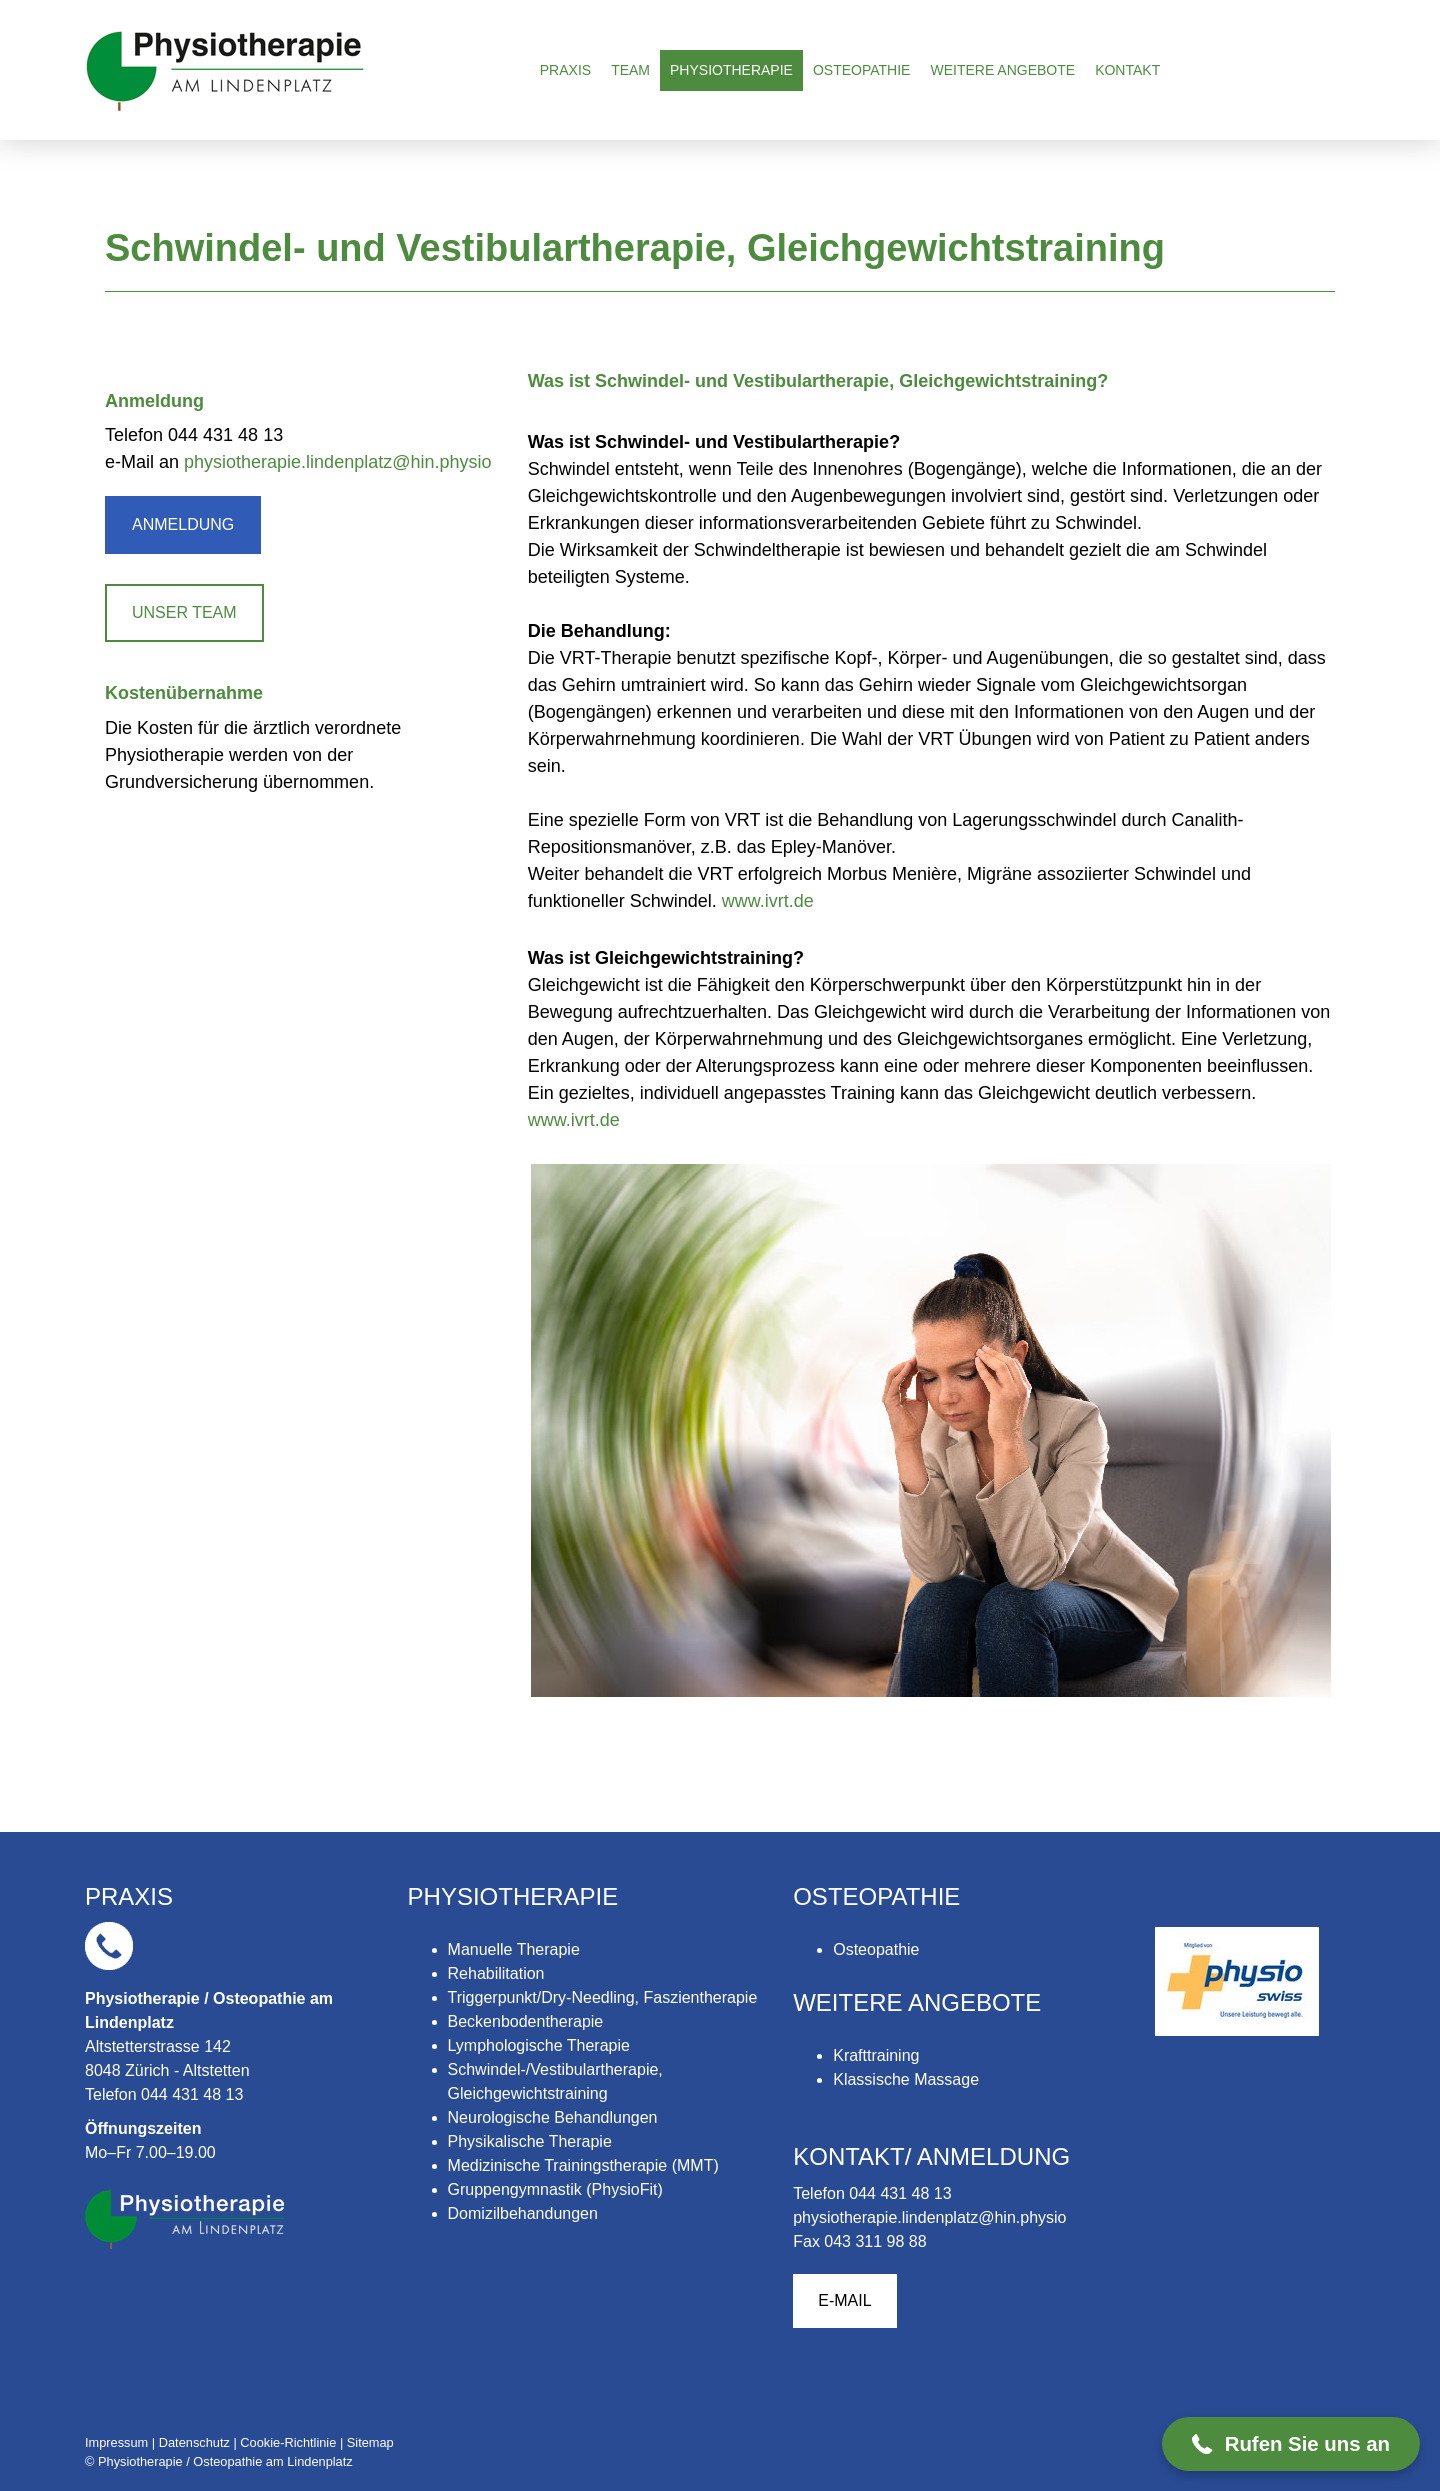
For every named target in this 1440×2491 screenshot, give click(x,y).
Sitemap (370, 2442)
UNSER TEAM (184, 612)
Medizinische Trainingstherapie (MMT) (583, 2165)
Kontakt (1127, 70)
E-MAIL (844, 2300)
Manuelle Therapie (514, 1949)
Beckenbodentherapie (526, 2021)
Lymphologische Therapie (539, 2045)
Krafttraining (876, 2055)
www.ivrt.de (768, 901)
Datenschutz (194, 2442)
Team (630, 70)
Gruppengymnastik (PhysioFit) (555, 2189)
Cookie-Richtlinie (288, 2442)
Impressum (116, 2442)
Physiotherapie (731, 70)
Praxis (565, 70)
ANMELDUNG (183, 524)
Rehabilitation (496, 1973)
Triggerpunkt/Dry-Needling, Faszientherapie (603, 1997)
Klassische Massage (906, 2079)
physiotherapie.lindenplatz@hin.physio (337, 462)
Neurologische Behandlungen (553, 2117)
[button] (1291, 2444)
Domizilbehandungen (523, 2213)
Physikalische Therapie (530, 2141)
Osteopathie (862, 70)
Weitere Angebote (1002, 70)
